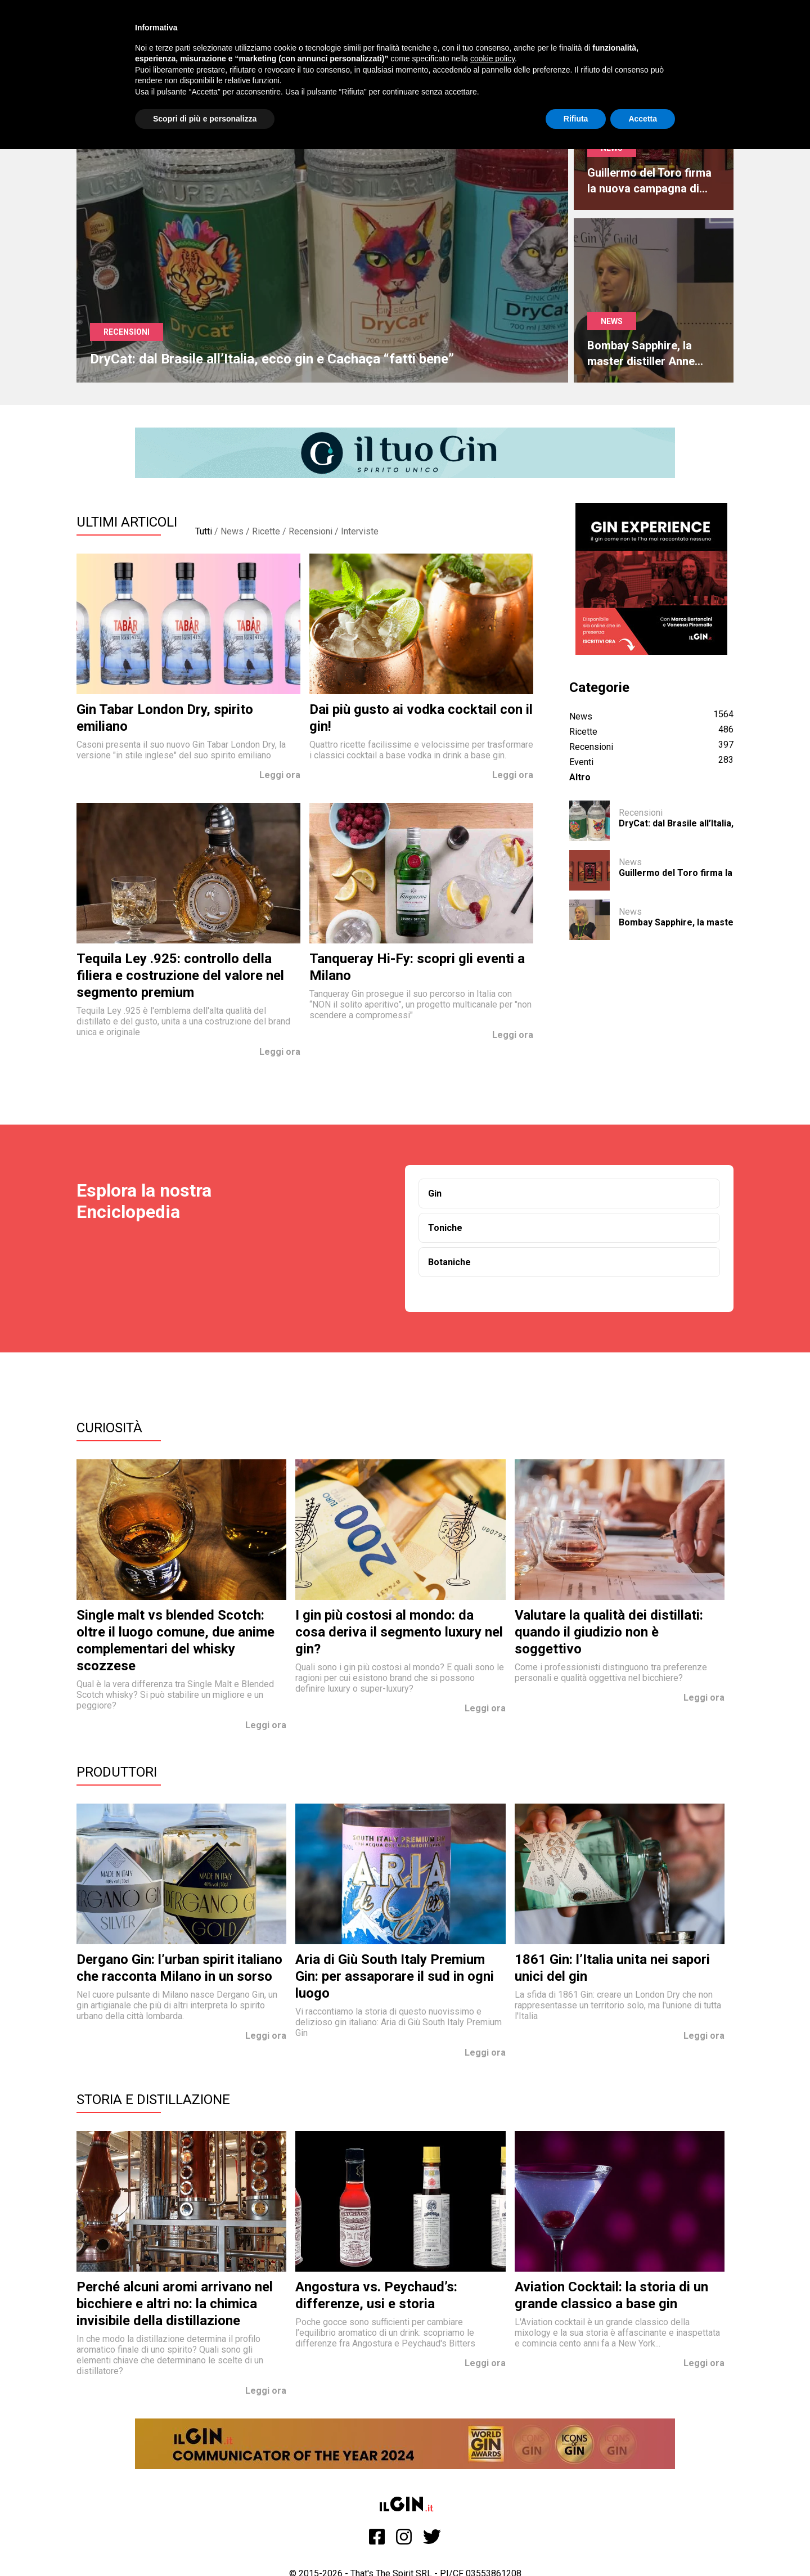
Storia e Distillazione (153, 2099)
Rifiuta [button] (576, 118)
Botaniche (449, 1262)
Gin (435, 1193)
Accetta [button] (642, 118)
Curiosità (109, 1428)
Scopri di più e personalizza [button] (204, 118)
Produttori (116, 1772)
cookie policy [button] (492, 58)
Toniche (445, 1227)
